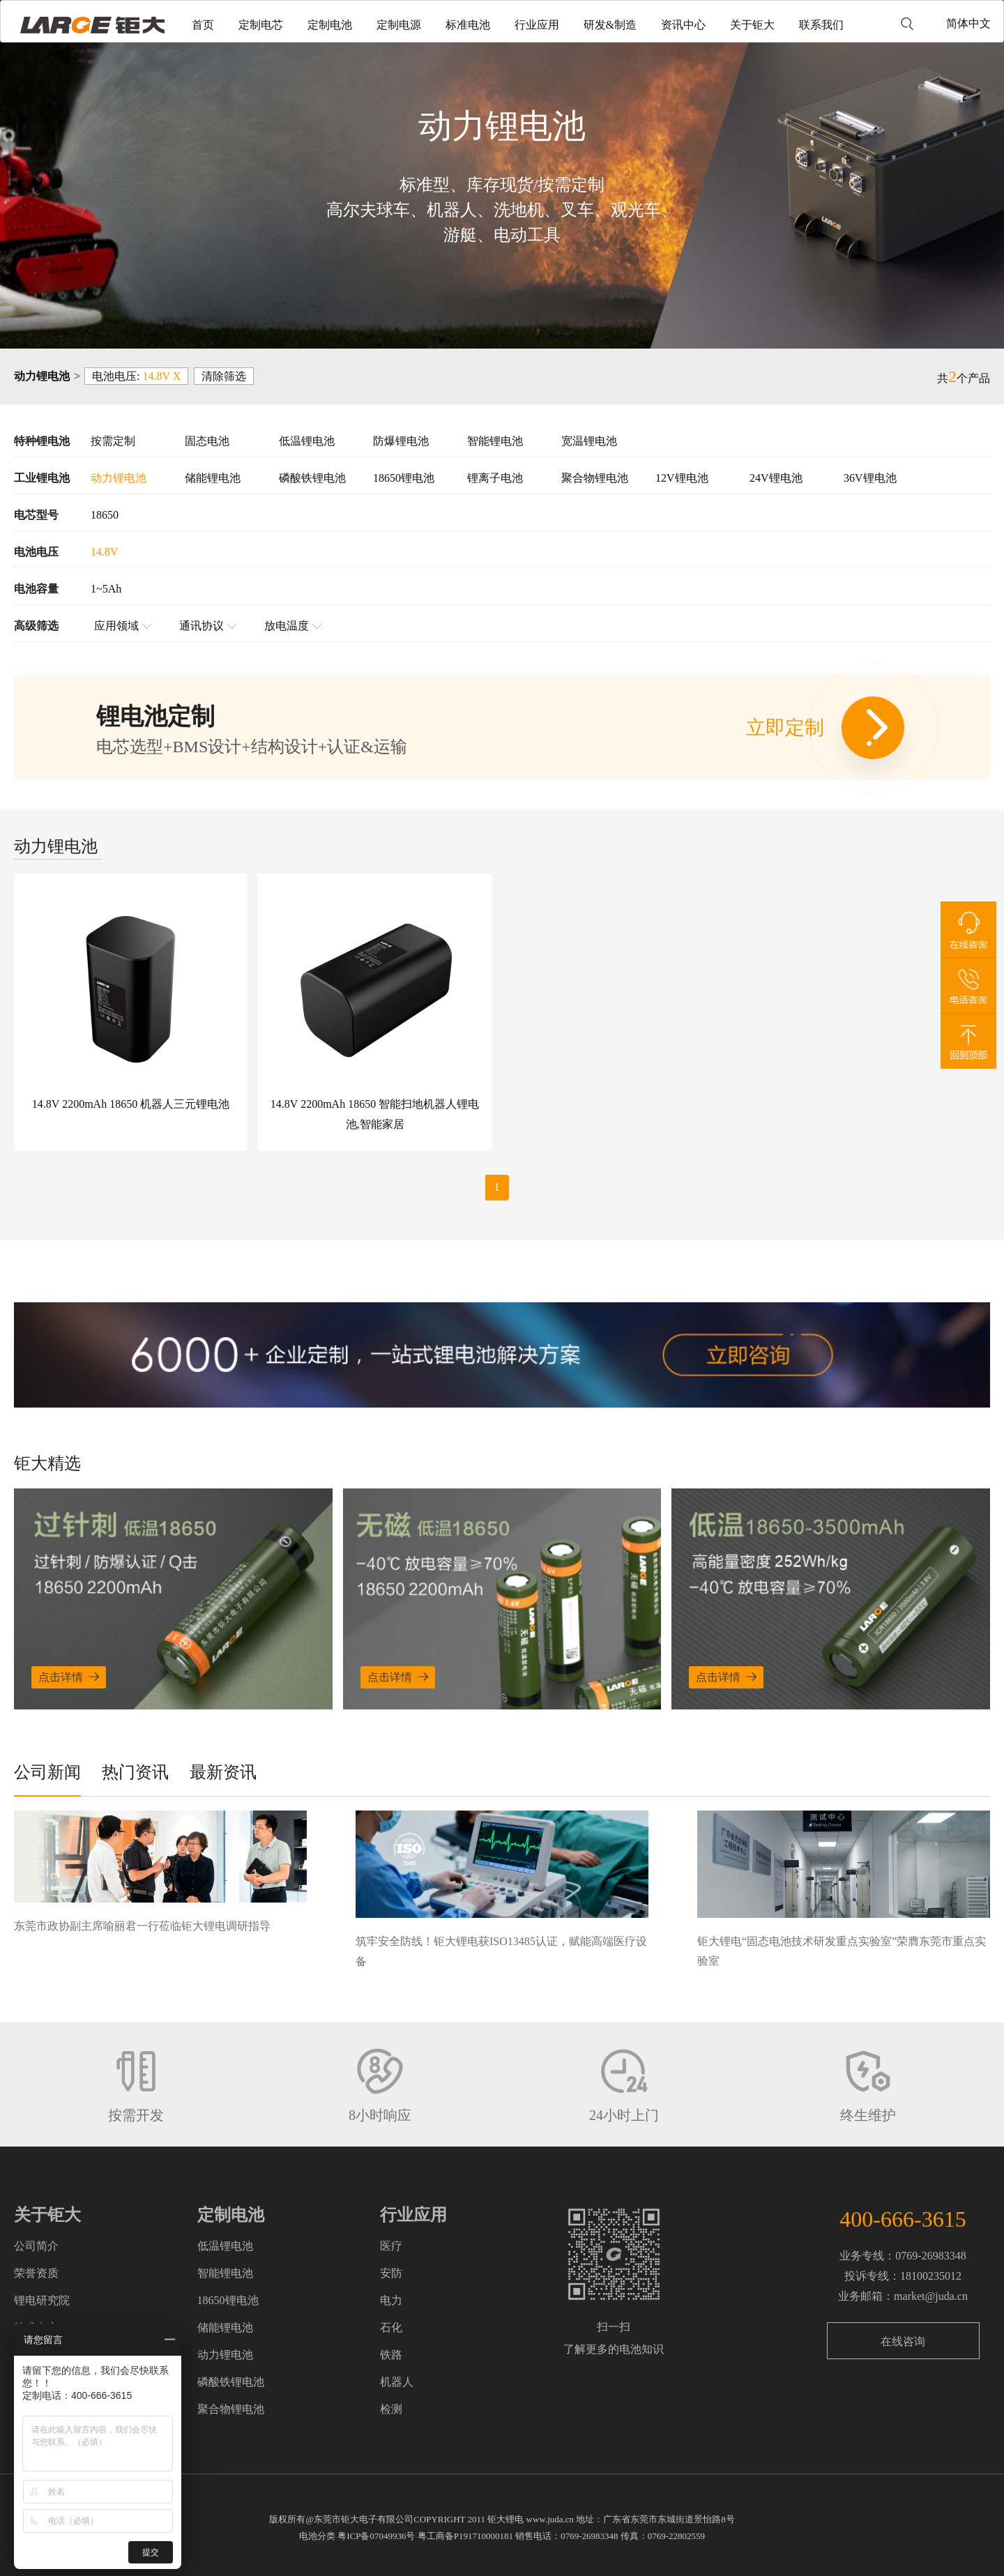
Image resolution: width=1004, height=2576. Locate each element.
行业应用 (537, 25)
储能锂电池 (213, 478)
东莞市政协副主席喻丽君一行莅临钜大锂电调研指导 (142, 1926)
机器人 (396, 2382)
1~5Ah (106, 589)
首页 (203, 25)
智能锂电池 (495, 441)
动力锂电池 (118, 478)
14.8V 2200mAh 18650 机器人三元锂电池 (130, 1104)
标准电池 (468, 25)
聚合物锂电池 (594, 478)
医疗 (391, 2246)
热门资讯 (135, 1772)
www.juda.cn (550, 2519)
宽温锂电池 (589, 441)
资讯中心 (683, 25)
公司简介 (36, 2246)
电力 (391, 2300)
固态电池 (207, 441)
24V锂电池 (776, 478)
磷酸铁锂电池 (312, 478)
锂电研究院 (42, 2300)
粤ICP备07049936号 (376, 2536)
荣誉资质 (36, 2273)
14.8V (105, 552)
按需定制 (113, 441)
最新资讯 (223, 1772)
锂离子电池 (495, 478)
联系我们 (821, 25)
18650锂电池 (403, 478)
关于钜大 (752, 25)
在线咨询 (903, 2341)
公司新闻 (47, 1772)
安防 (391, 2273)
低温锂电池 (307, 441)
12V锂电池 (681, 478)
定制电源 (398, 25)
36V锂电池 (870, 478)
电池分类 (317, 2536)
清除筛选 (223, 376)
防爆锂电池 (401, 441)
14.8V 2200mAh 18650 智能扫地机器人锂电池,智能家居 (375, 1114)
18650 (105, 515)
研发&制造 (610, 25)
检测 (391, 2409)
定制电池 (329, 25)
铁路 (391, 2355)
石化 (391, 2327)
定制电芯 (260, 25)
